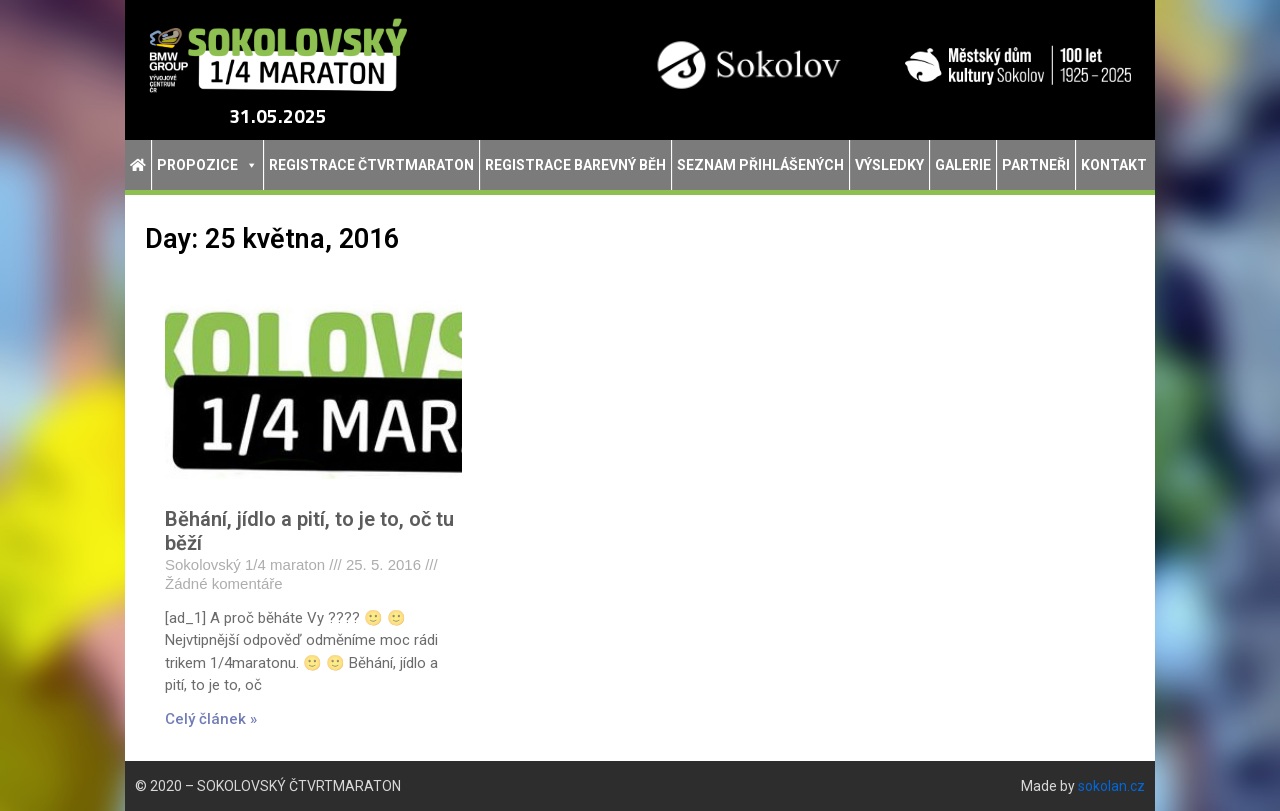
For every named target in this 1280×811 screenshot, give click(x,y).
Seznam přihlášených (760, 165)
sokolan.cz (1111, 786)
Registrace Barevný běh (575, 165)
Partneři (1036, 165)
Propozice (207, 165)
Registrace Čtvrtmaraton (371, 165)
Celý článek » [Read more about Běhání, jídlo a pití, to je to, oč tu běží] (211, 719)
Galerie (963, 165)
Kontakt (1114, 165)
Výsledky (889, 165)
